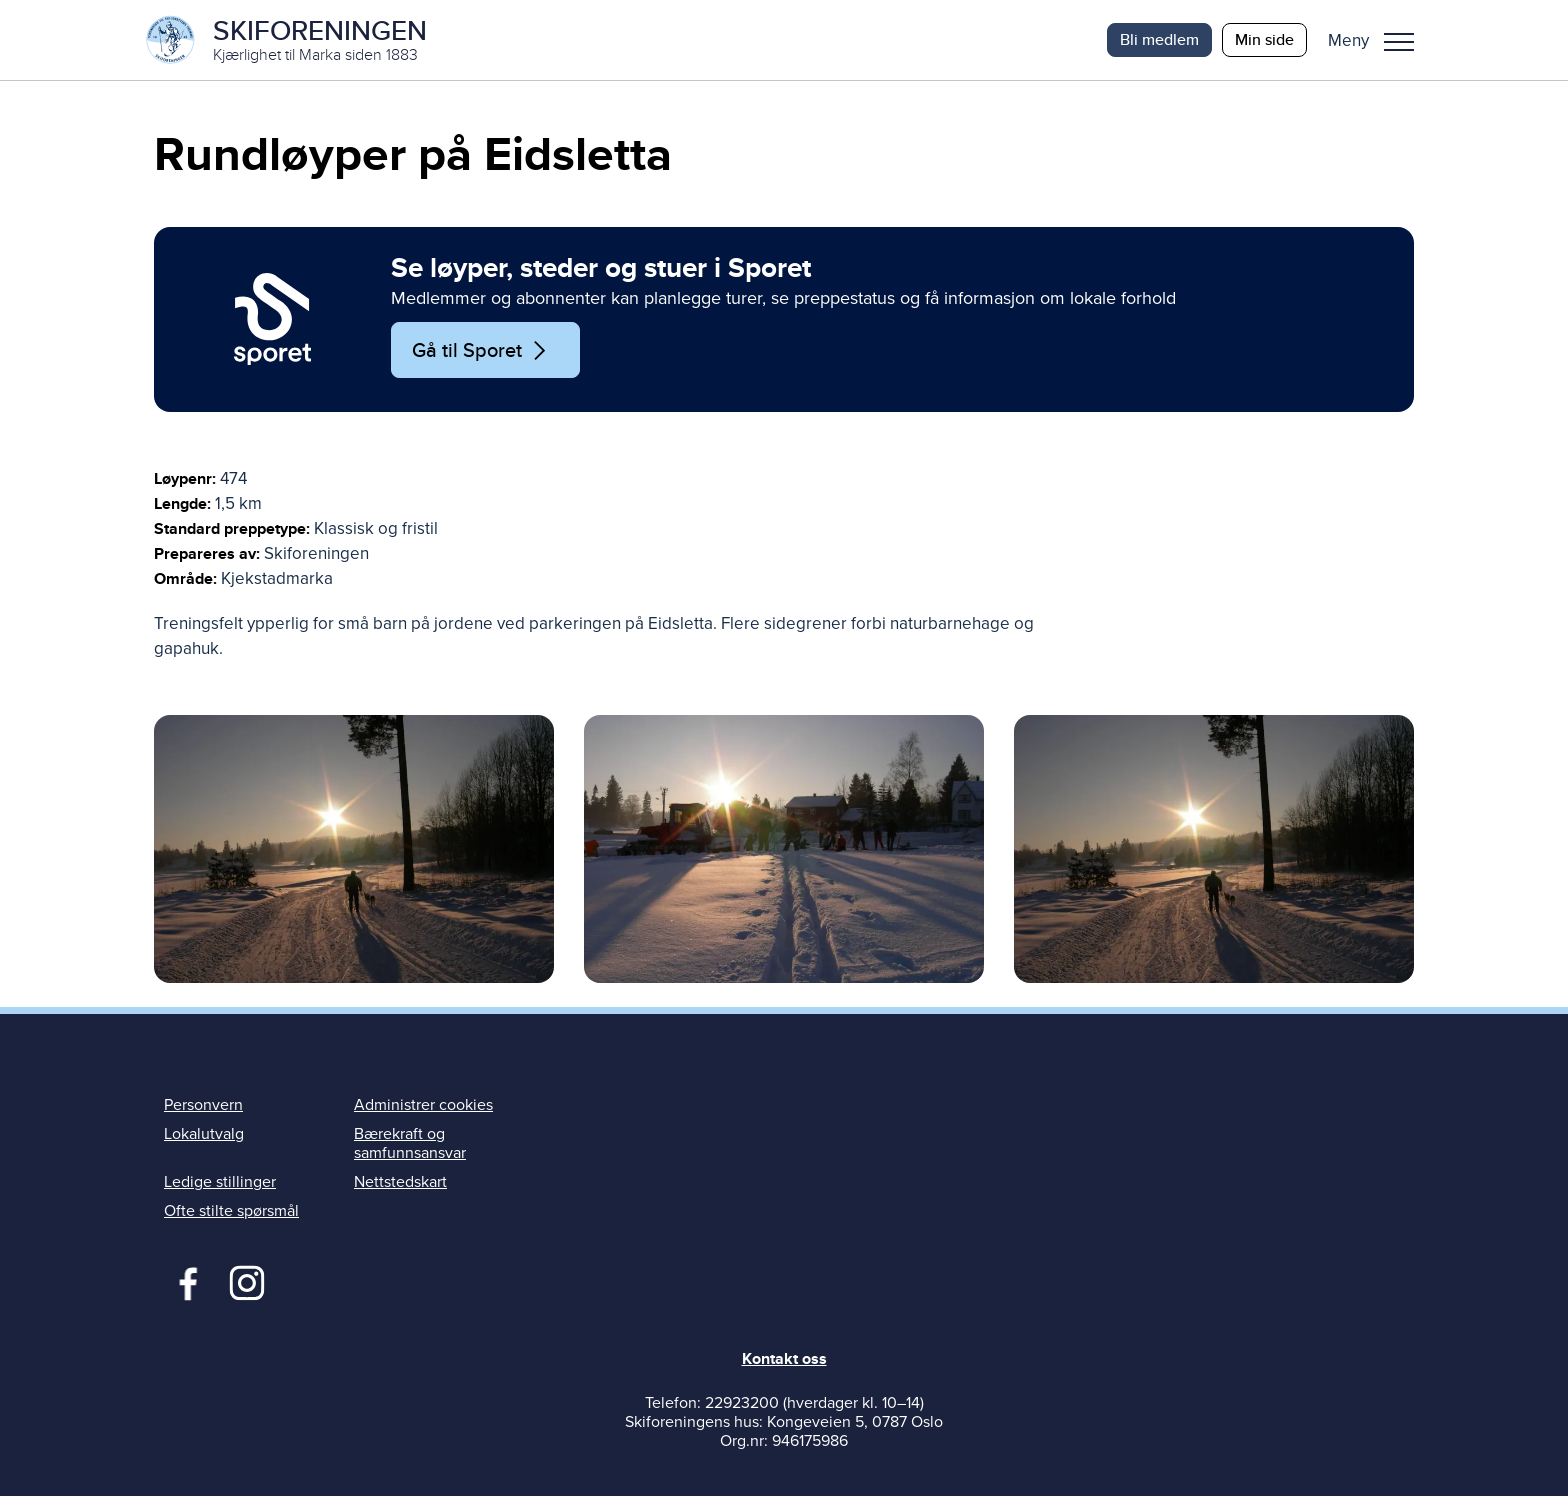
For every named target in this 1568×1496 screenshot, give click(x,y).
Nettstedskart (400, 1182)
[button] (1378, 40)
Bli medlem (1159, 39)
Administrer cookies (423, 1105)
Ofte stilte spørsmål (231, 1211)
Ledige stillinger (220, 1182)
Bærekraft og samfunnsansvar (410, 1143)
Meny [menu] (1399, 42)
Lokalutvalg (204, 1134)
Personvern (203, 1105)
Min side (1264, 39)
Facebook (183, 1281)
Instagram (246, 1281)
